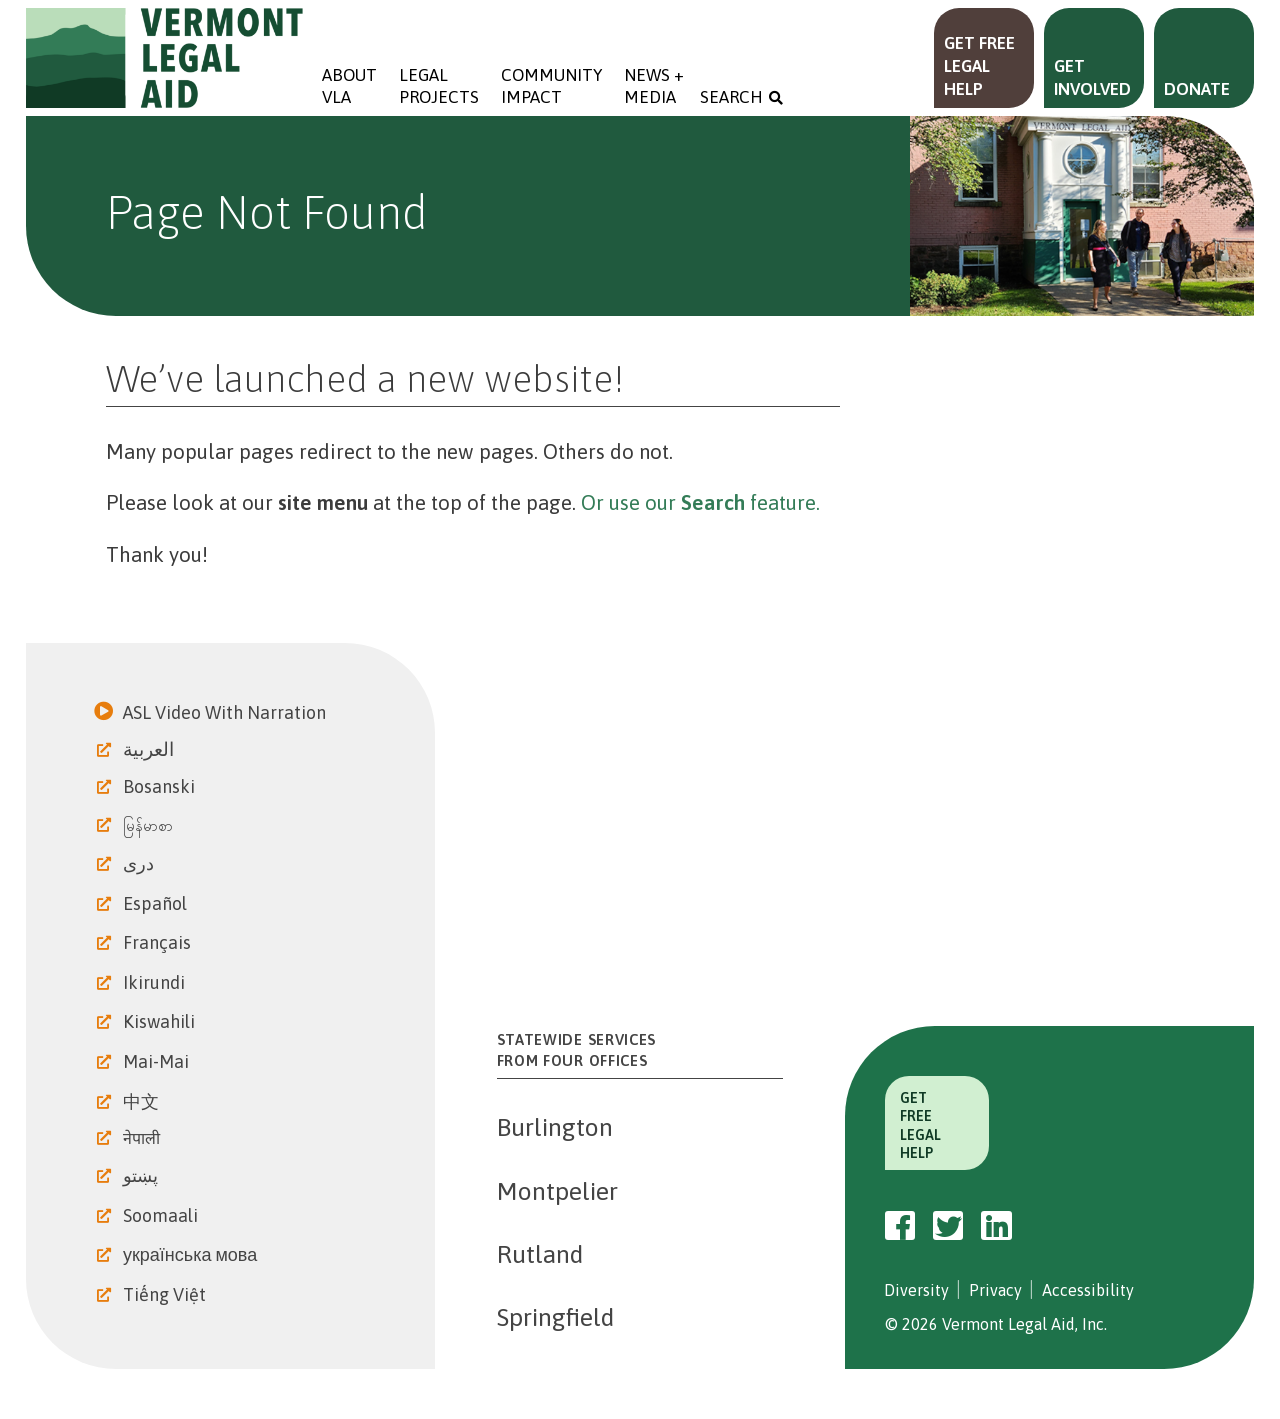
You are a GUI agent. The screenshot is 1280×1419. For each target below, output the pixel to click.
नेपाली (143, 1138)
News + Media (656, 86)
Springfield (555, 1317)
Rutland (540, 1254)
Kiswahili (161, 1021)
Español (157, 903)
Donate (1197, 89)
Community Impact (551, 86)
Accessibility (1088, 1290)
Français (159, 942)
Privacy (995, 1290)
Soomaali (162, 1215)
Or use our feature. (700, 502)
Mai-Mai (158, 1061)
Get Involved (1092, 77)
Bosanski (161, 786)
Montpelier (557, 1191)
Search (731, 97)
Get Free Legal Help (979, 66)
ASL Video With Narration (226, 712)
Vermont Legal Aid (165, 58)
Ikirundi (156, 982)
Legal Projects (439, 86)
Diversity (916, 1290)
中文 (143, 1101)
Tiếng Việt (166, 1294)
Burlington (555, 1127)
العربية (150, 749)
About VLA (349, 86)
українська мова (192, 1254)
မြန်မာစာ (150, 825)
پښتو (142, 1175)
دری (140, 863)
